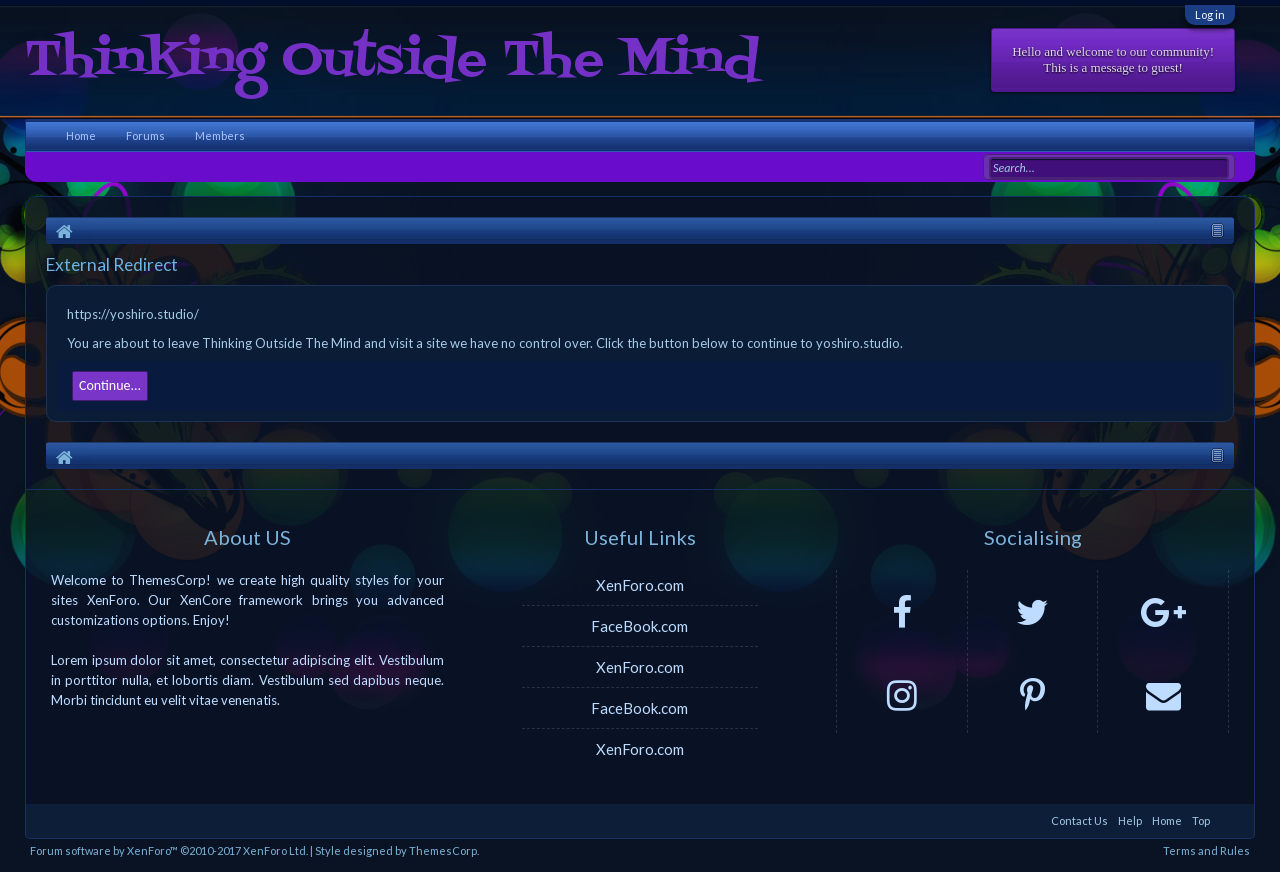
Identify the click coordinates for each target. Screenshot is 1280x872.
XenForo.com (640, 585)
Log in (1210, 14)
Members (220, 135)
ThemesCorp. (444, 850)
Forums (145, 135)
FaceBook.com (639, 626)
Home (81, 135)
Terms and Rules (1206, 850)
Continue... (110, 385)
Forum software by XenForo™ (169, 850)
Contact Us (1079, 820)
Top (1201, 820)
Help (1130, 820)
